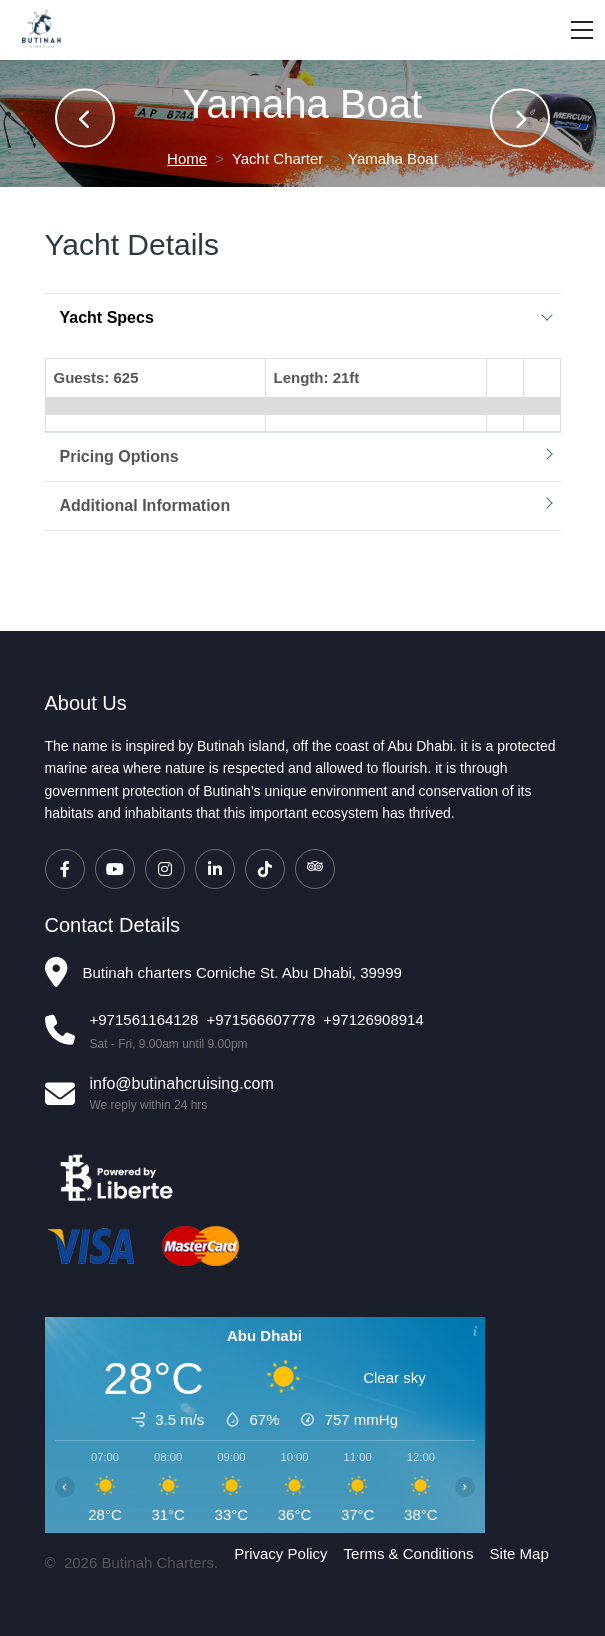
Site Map (519, 1553)
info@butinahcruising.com (182, 1083)
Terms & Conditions (409, 1553)
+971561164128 (144, 1019)
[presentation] (85, 118)
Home (187, 158)
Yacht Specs (107, 317)
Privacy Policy (280, 1553)
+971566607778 (260, 1019)
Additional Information (145, 505)
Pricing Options (119, 456)
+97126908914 (373, 1019)
